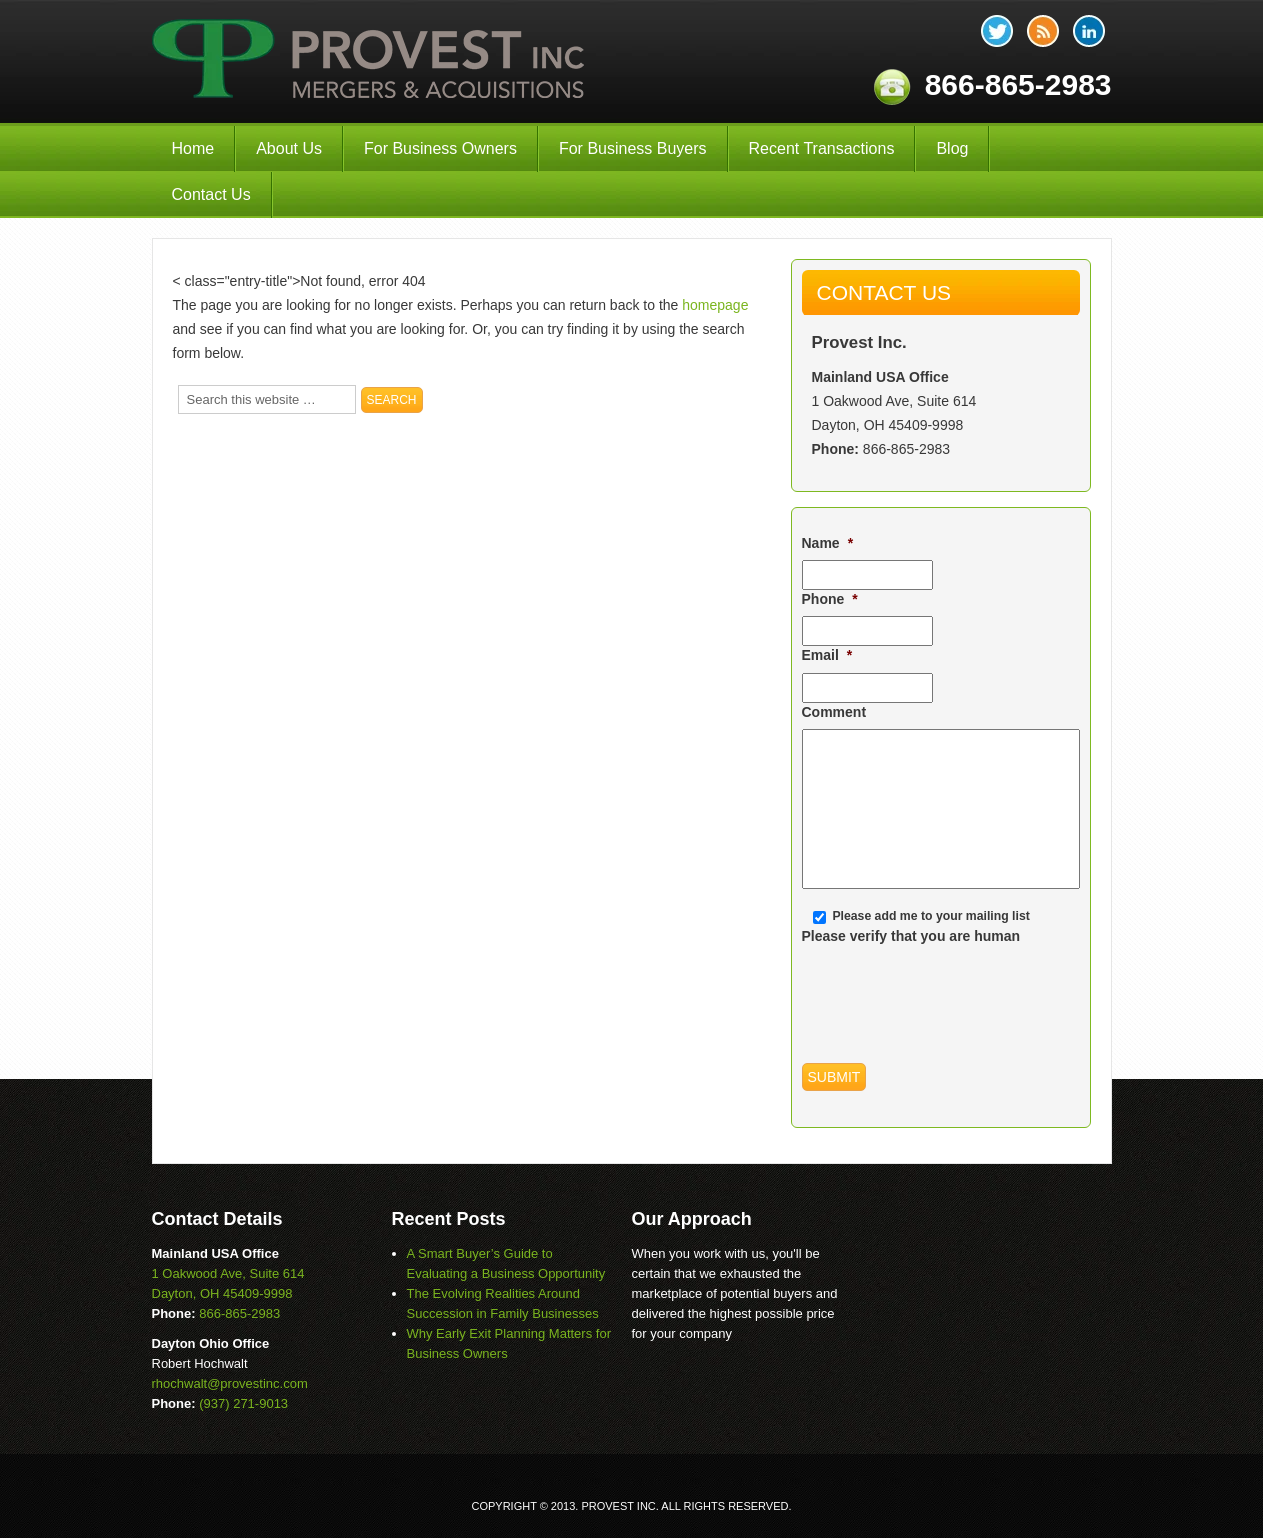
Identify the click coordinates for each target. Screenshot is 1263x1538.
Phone (830, 599)
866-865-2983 (906, 449)
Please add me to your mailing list (930, 916)
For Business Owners (440, 148)
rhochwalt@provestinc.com (230, 1383)
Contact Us (211, 194)
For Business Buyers (633, 148)
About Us (289, 148)
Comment (834, 712)
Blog (952, 148)
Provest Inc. (370, 61)
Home (193, 148)
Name (828, 543)
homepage (715, 305)
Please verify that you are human (911, 936)
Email (827, 655)
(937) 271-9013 (243, 1403)
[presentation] (954, 992)
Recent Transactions (822, 148)
